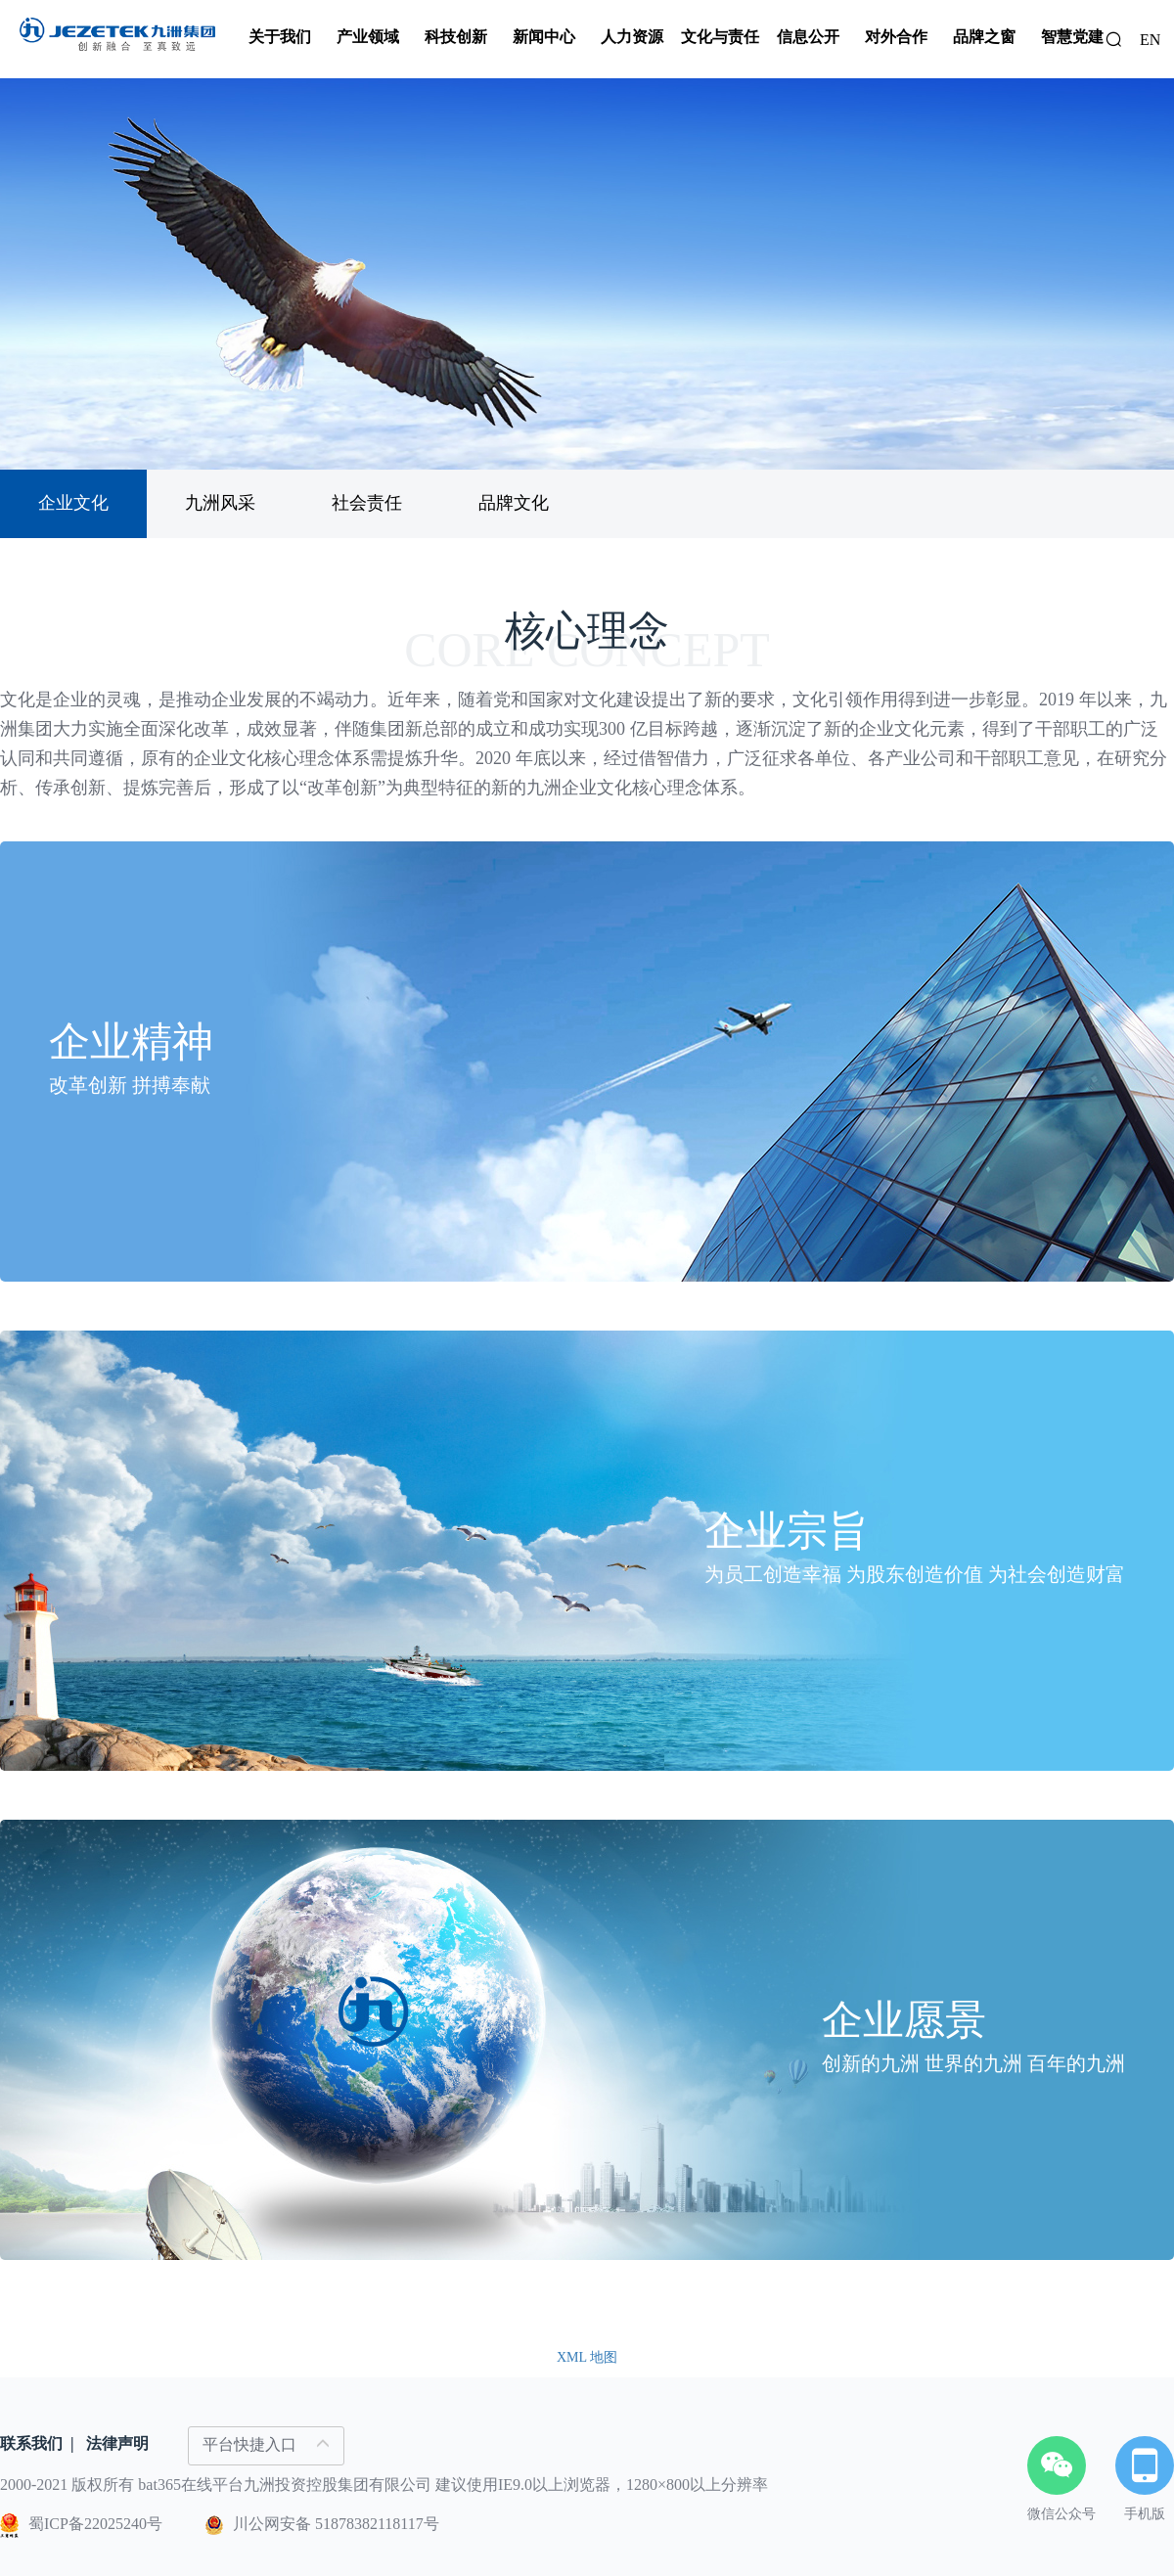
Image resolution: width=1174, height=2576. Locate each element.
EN (1150, 39)
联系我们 (31, 2443)
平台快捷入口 (266, 2444)
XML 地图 (587, 2357)
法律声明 (117, 2443)
